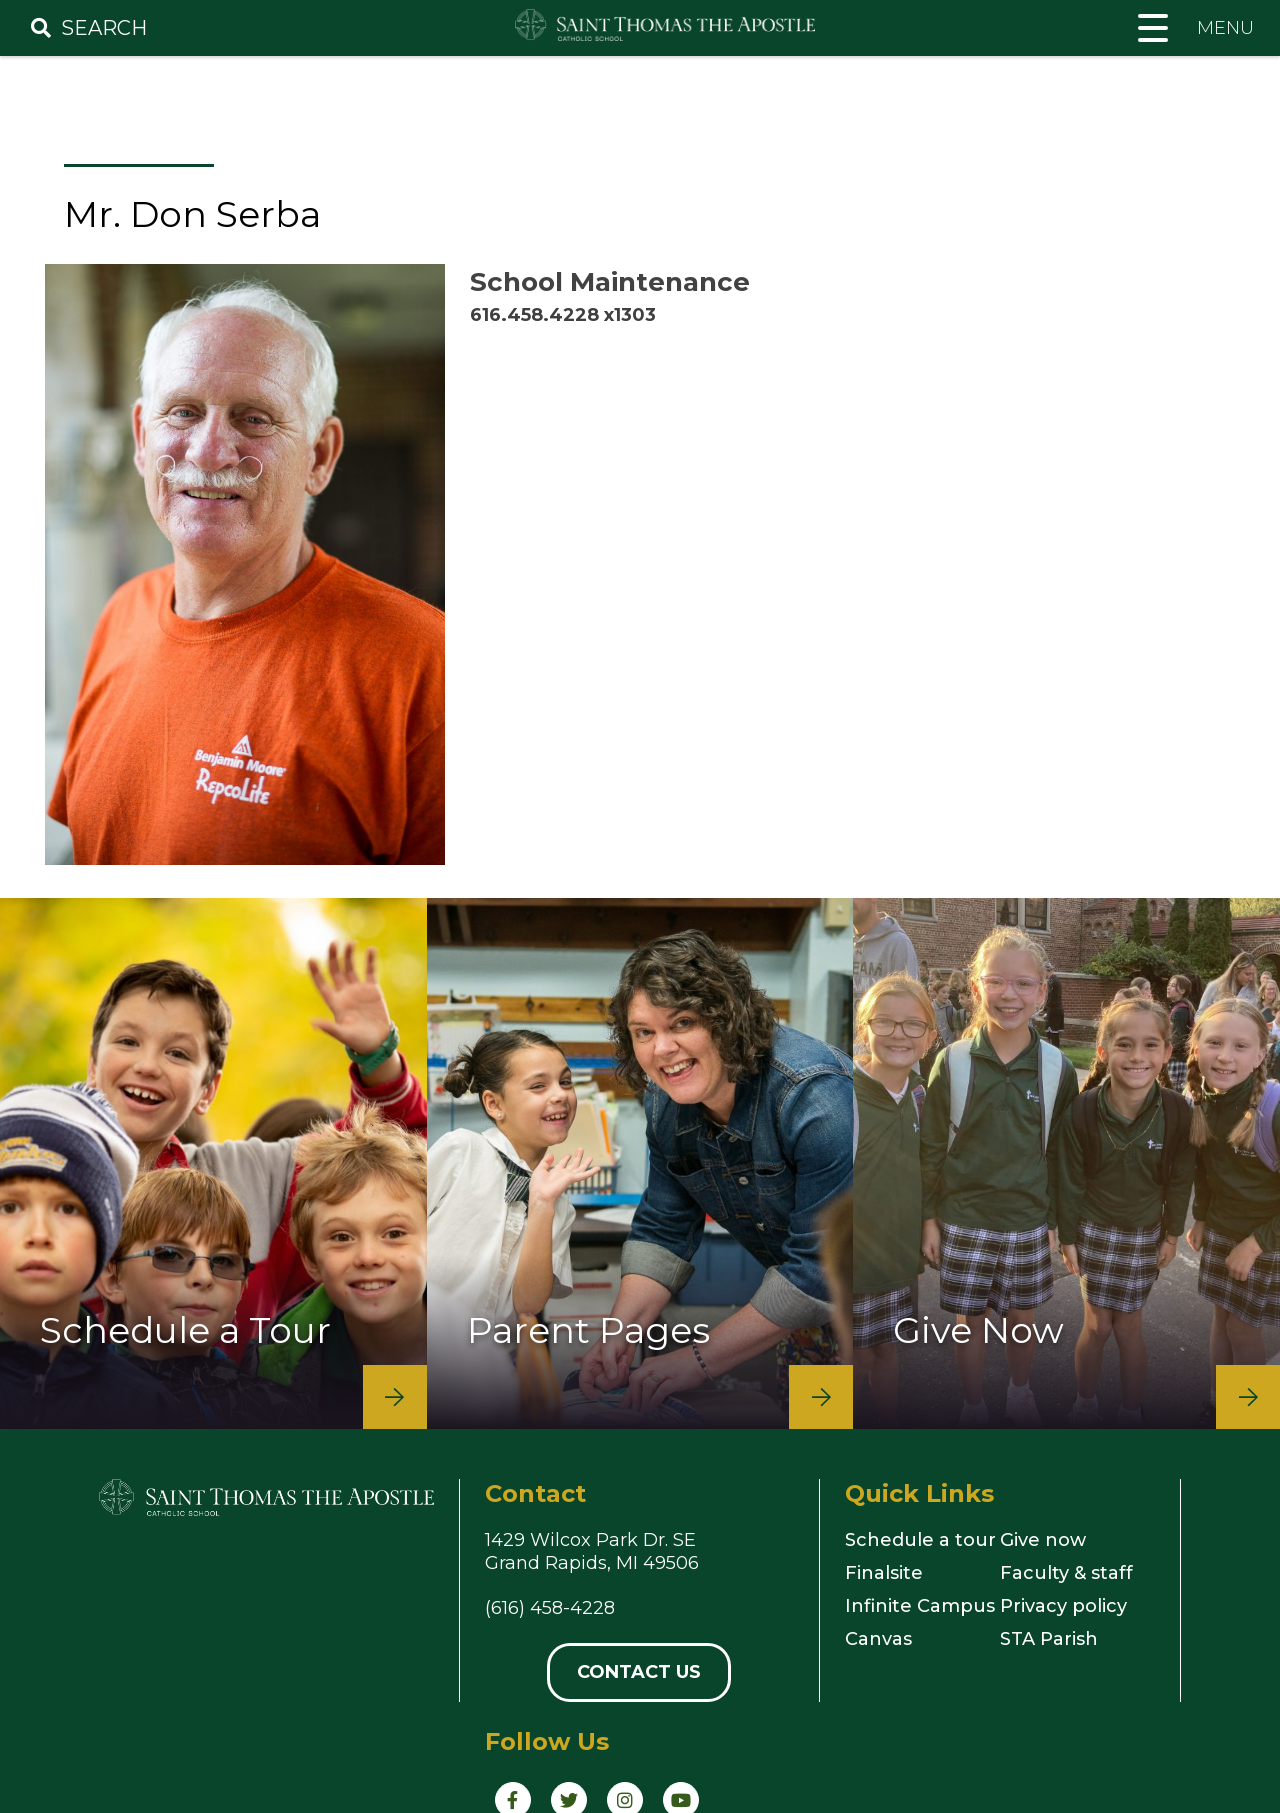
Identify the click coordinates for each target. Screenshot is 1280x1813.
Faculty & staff (1066, 1573)
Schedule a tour (920, 1540)
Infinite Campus (920, 1606)
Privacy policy (1063, 1606)
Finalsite (884, 1573)
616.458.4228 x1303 (563, 315)
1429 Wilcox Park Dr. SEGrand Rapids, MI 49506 (592, 1551)
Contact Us (639, 1672)
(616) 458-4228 (550, 1608)
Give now (1043, 1540)
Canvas (878, 1639)
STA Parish (1049, 1639)
